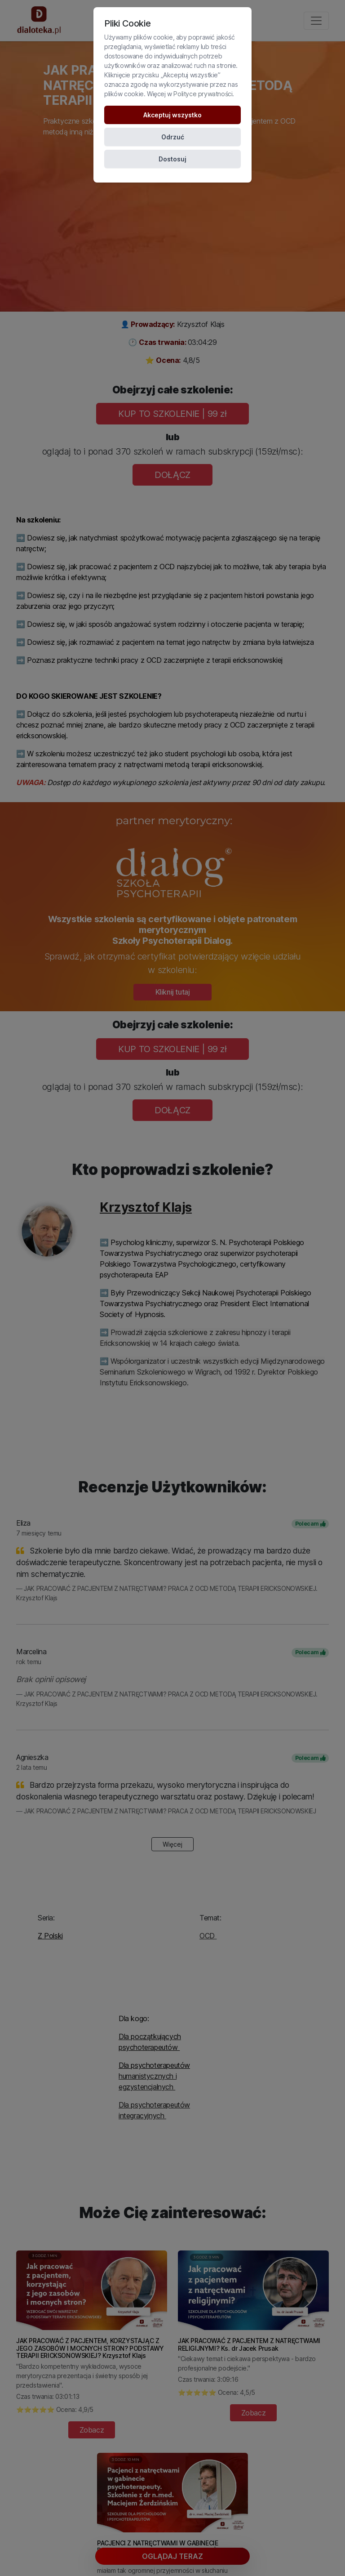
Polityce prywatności (202, 94)
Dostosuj (172, 159)
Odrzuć (172, 137)
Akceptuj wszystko (172, 115)
